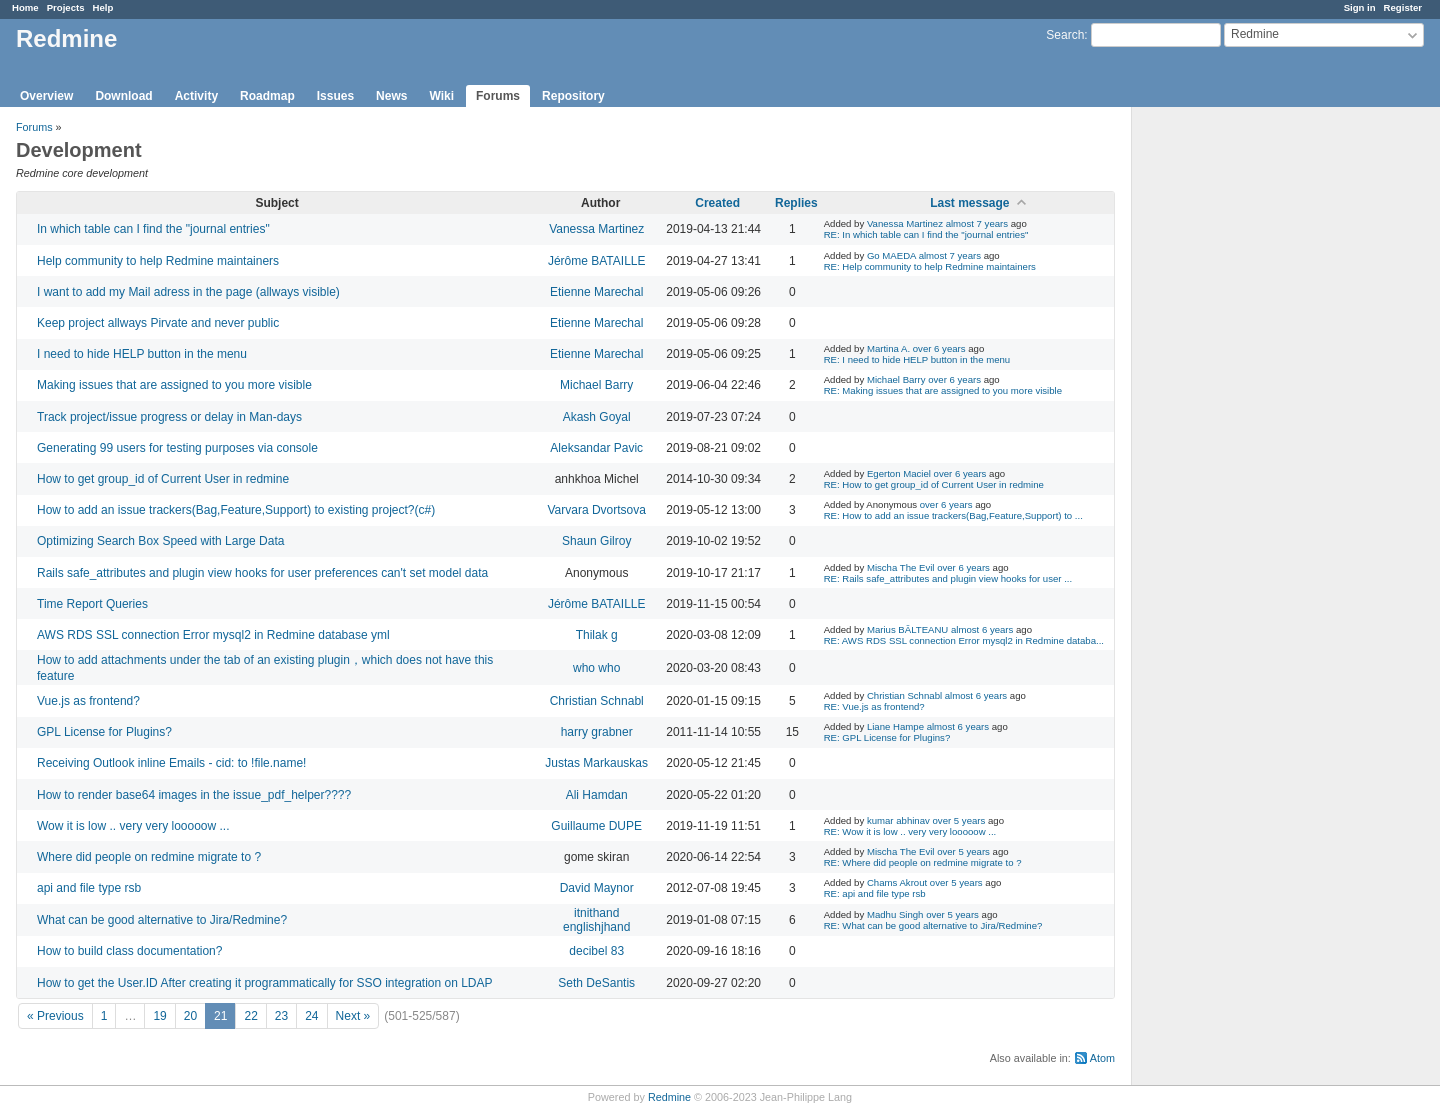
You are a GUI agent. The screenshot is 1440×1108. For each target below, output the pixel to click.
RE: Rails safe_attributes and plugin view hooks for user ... (948, 578)
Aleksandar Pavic (596, 448)
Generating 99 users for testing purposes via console (177, 448)
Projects (66, 7)
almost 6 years (982, 629)
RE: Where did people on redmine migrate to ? (923, 862)
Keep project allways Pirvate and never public (158, 323)
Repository (573, 96)
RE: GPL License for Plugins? (887, 737)
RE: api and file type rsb (875, 893)
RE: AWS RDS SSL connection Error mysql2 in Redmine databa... (964, 640)
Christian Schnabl (597, 701)
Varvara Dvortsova (596, 510)
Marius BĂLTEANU (907, 629)
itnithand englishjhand (596, 920)
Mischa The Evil (901, 567)
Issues (335, 96)
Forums (498, 96)
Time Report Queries (92, 604)
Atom (1102, 1058)
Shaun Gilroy (596, 541)
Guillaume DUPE (596, 826)
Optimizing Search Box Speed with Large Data (160, 541)
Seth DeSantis (596, 983)
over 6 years (939, 348)
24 (311, 1016)
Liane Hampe (895, 726)
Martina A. (888, 348)
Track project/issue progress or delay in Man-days (169, 417)
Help (103, 7)
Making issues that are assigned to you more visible (174, 385)
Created (717, 203)
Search (1065, 35)
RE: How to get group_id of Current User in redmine (934, 484)
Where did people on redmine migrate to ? (149, 857)
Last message (969, 203)
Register (1403, 7)
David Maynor (597, 888)
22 (250, 1016)
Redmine (669, 1097)
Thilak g (597, 635)
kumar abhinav (898, 820)
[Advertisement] (1232, 421)
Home (25, 7)
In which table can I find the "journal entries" (153, 229)
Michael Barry (596, 385)
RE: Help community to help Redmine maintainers (930, 266)
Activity (196, 96)
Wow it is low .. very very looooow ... (133, 826)
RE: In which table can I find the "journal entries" (926, 234)
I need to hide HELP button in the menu (142, 354)
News (391, 96)
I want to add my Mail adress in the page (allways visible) (188, 292)
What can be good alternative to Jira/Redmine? (162, 920)
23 (281, 1016)
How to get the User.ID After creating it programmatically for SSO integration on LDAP (265, 983)
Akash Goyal (597, 417)
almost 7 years (977, 223)
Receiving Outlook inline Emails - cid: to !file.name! (171, 763)
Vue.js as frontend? (88, 701)
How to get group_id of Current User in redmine (163, 479)
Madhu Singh (895, 914)
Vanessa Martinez (596, 229)
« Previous (55, 1016)
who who (596, 668)
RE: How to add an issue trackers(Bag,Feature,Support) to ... (953, 515)
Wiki (441, 96)
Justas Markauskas (596, 763)
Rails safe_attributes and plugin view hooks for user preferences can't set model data (262, 573)
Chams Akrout (897, 882)
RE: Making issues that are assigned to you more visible (943, 390)
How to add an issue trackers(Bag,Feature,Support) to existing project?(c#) (236, 510)
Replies (796, 203)
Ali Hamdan (597, 795)
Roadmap (267, 96)
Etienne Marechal (596, 292)
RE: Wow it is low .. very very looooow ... (910, 831)
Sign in (1360, 7)
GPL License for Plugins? (104, 732)
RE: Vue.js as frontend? (874, 706)
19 (159, 1016)
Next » (353, 1016)
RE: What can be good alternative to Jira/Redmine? (933, 925)
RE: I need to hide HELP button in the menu (917, 359)
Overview (46, 96)
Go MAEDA (891, 255)
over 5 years (959, 820)
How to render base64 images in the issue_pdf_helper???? (194, 795)
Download (123, 96)
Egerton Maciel (899, 473)
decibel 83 (596, 951)
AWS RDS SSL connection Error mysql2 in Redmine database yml (213, 635)
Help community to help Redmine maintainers (158, 261)
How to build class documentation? (129, 951)
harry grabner (597, 732)
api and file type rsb (89, 888)
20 (190, 1016)
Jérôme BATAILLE (597, 261)
